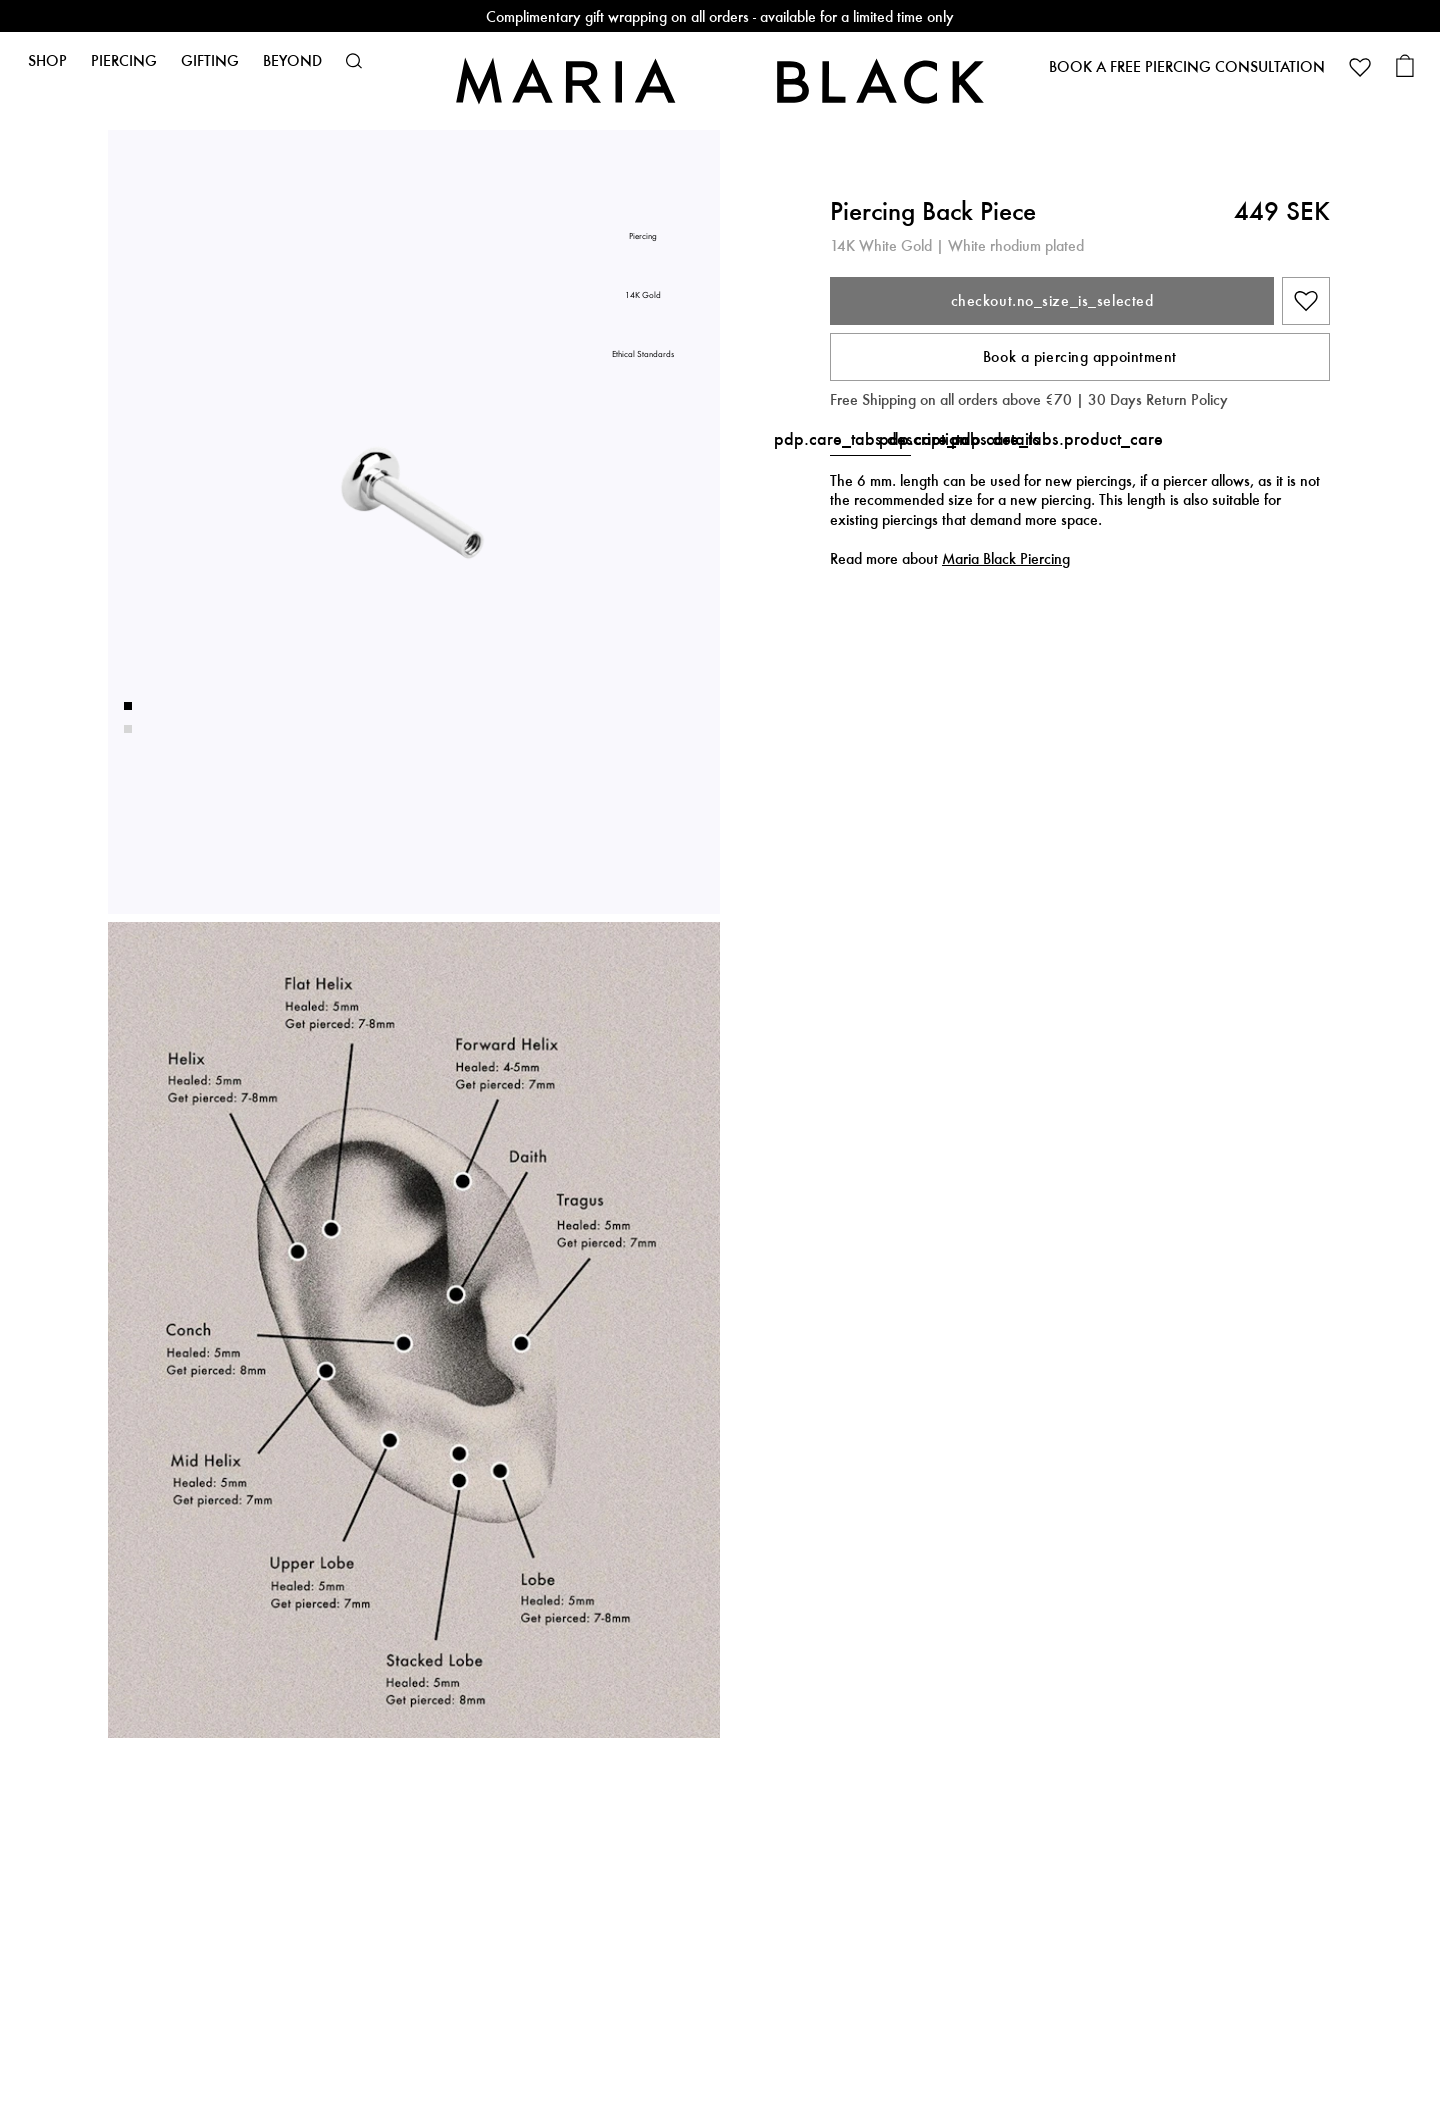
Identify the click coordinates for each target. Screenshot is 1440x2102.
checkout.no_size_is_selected (1052, 300)
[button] (354, 61)
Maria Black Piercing (1006, 558)
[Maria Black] (720, 80)
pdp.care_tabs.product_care (1057, 439)
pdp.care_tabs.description (871, 439)
